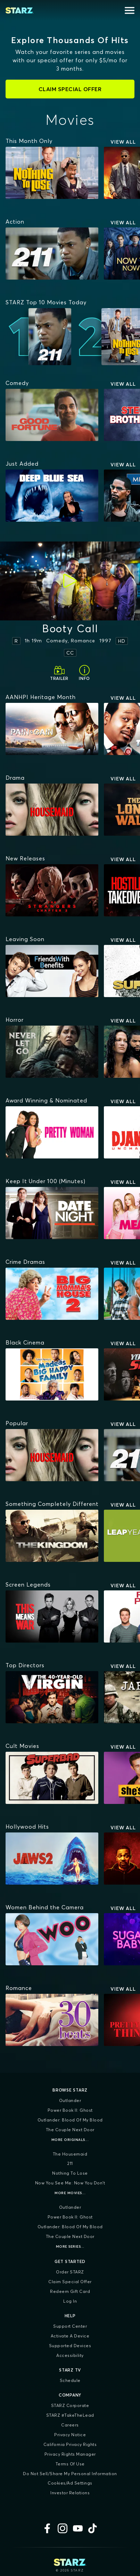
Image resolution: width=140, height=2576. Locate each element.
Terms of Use (70, 2463)
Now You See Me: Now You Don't (70, 2182)
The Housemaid (70, 2154)
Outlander (70, 2100)
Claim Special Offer (70, 2281)
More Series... (70, 2246)
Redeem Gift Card (70, 2291)
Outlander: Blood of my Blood (70, 2119)
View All (123, 142)
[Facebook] (47, 2528)
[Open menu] (129, 10)
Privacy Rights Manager (70, 2454)
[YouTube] (78, 2528)
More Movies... (70, 2193)
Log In (70, 2301)
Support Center (70, 2326)
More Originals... (70, 2139)
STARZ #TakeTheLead (70, 2415)
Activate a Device (70, 2335)
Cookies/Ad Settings (70, 2483)
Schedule (70, 2380)
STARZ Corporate (70, 2405)
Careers (70, 2424)
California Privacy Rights (70, 2444)
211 (70, 2163)
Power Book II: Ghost (70, 2110)
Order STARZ (70, 2271)
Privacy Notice (70, 2434)
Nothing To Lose (70, 2173)
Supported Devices (70, 2345)
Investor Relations (70, 2492)
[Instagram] (62, 2528)
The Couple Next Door (70, 2129)
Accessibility (70, 2355)
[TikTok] (93, 2528)
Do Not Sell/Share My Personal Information (70, 2473)
